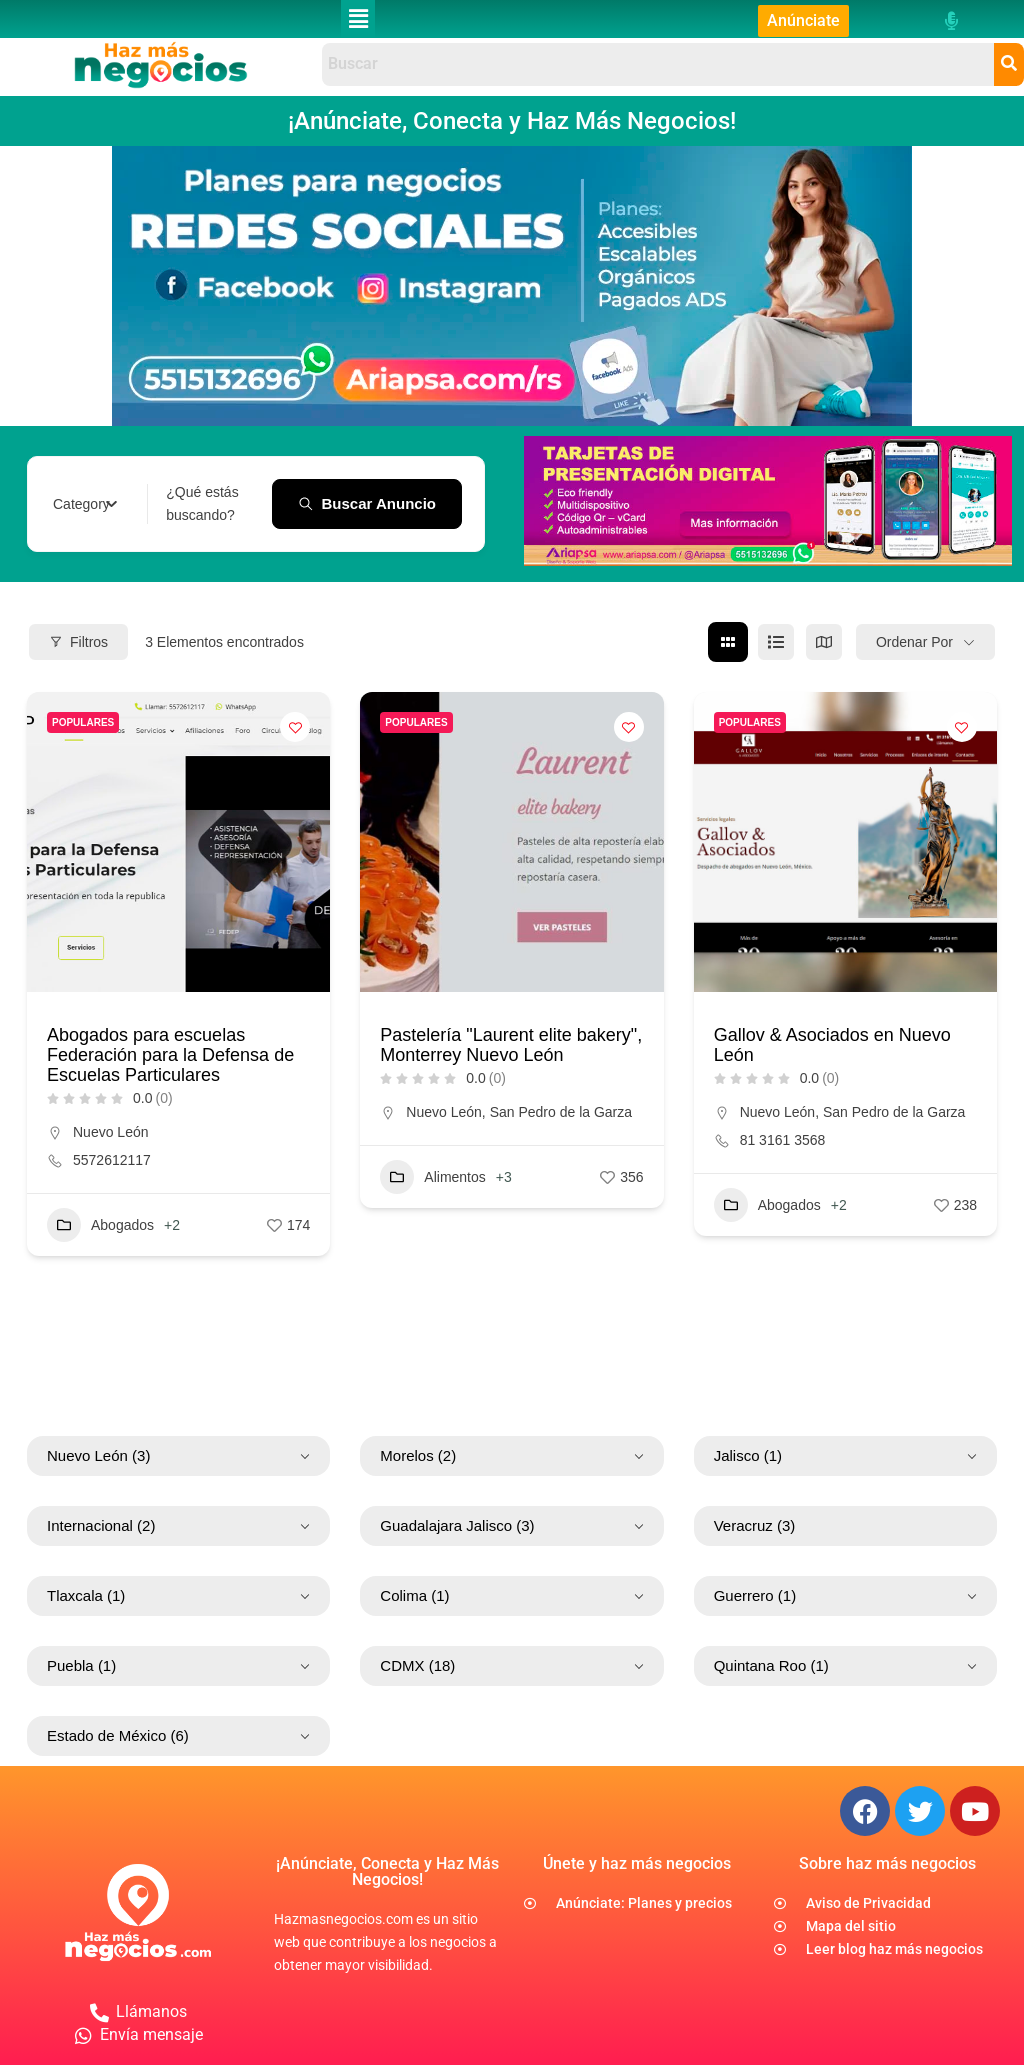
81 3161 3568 (783, 1140)
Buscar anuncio (367, 502)
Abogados (100, 1225)
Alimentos (432, 1177)
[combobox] (85, 504)
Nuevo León (111, 1132)
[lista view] (776, 642)
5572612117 (112, 1160)
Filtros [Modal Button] (78, 641)
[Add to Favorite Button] (295, 727)
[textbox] (81, 504)
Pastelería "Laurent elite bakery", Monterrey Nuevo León (511, 1045)
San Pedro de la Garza (561, 1112)
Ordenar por (914, 641)
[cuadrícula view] (728, 642)
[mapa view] (824, 642)
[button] (358, 19)
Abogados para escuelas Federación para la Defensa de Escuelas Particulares (170, 1055)
